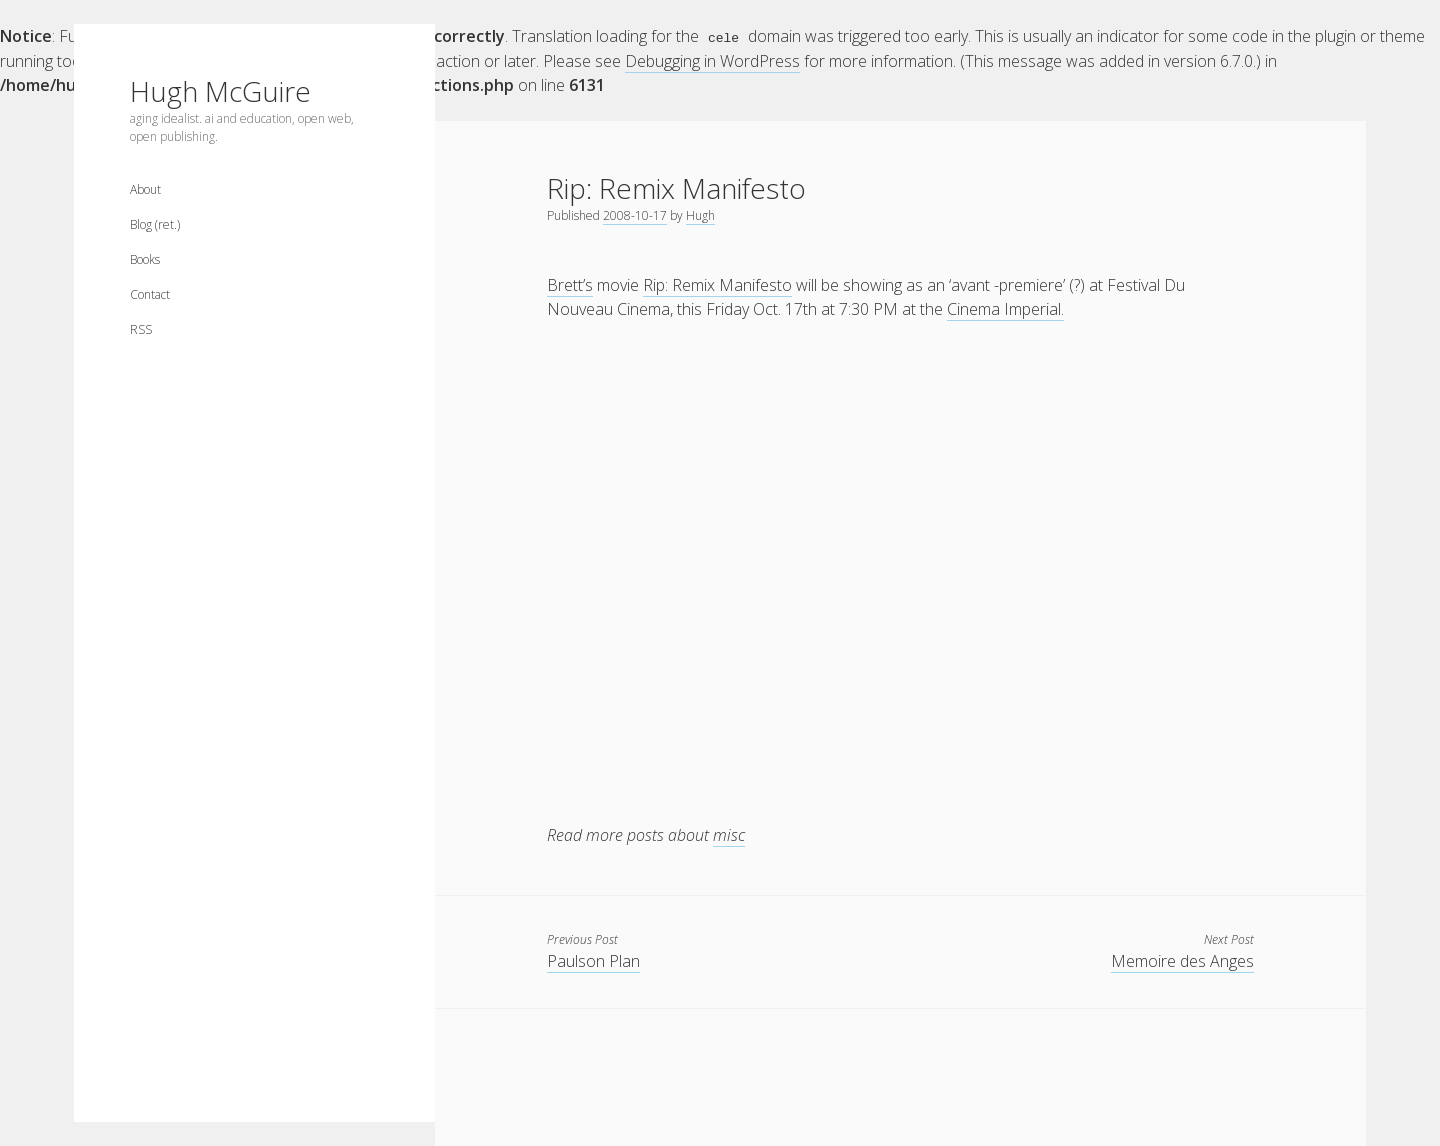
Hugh (700, 214)
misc (729, 834)
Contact (150, 294)
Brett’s (570, 284)
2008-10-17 (635, 214)
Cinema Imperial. (1005, 308)
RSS (141, 329)
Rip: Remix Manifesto (717, 284)
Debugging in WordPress (712, 60)
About (145, 189)
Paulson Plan (593, 960)
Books (145, 259)
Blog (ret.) (155, 224)
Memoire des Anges (1182, 960)
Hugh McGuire (220, 91)
